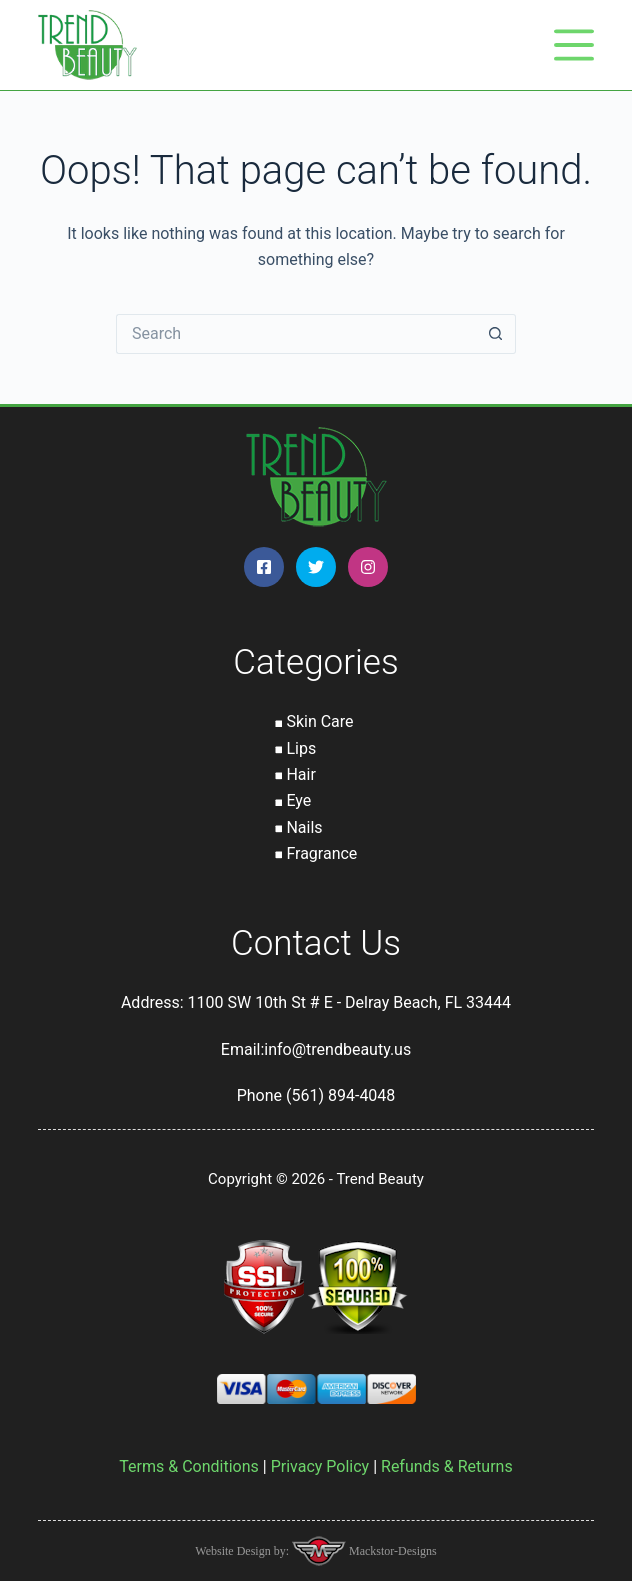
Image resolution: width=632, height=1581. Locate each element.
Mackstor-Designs (391, 1551)
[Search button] (496, 334)
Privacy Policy (320, 1466)
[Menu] (574, 45)
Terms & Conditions (189, 1466)
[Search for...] (296, 334)
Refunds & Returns (447, 1466)
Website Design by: (243, 1551)
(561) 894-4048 (340, 1095)
